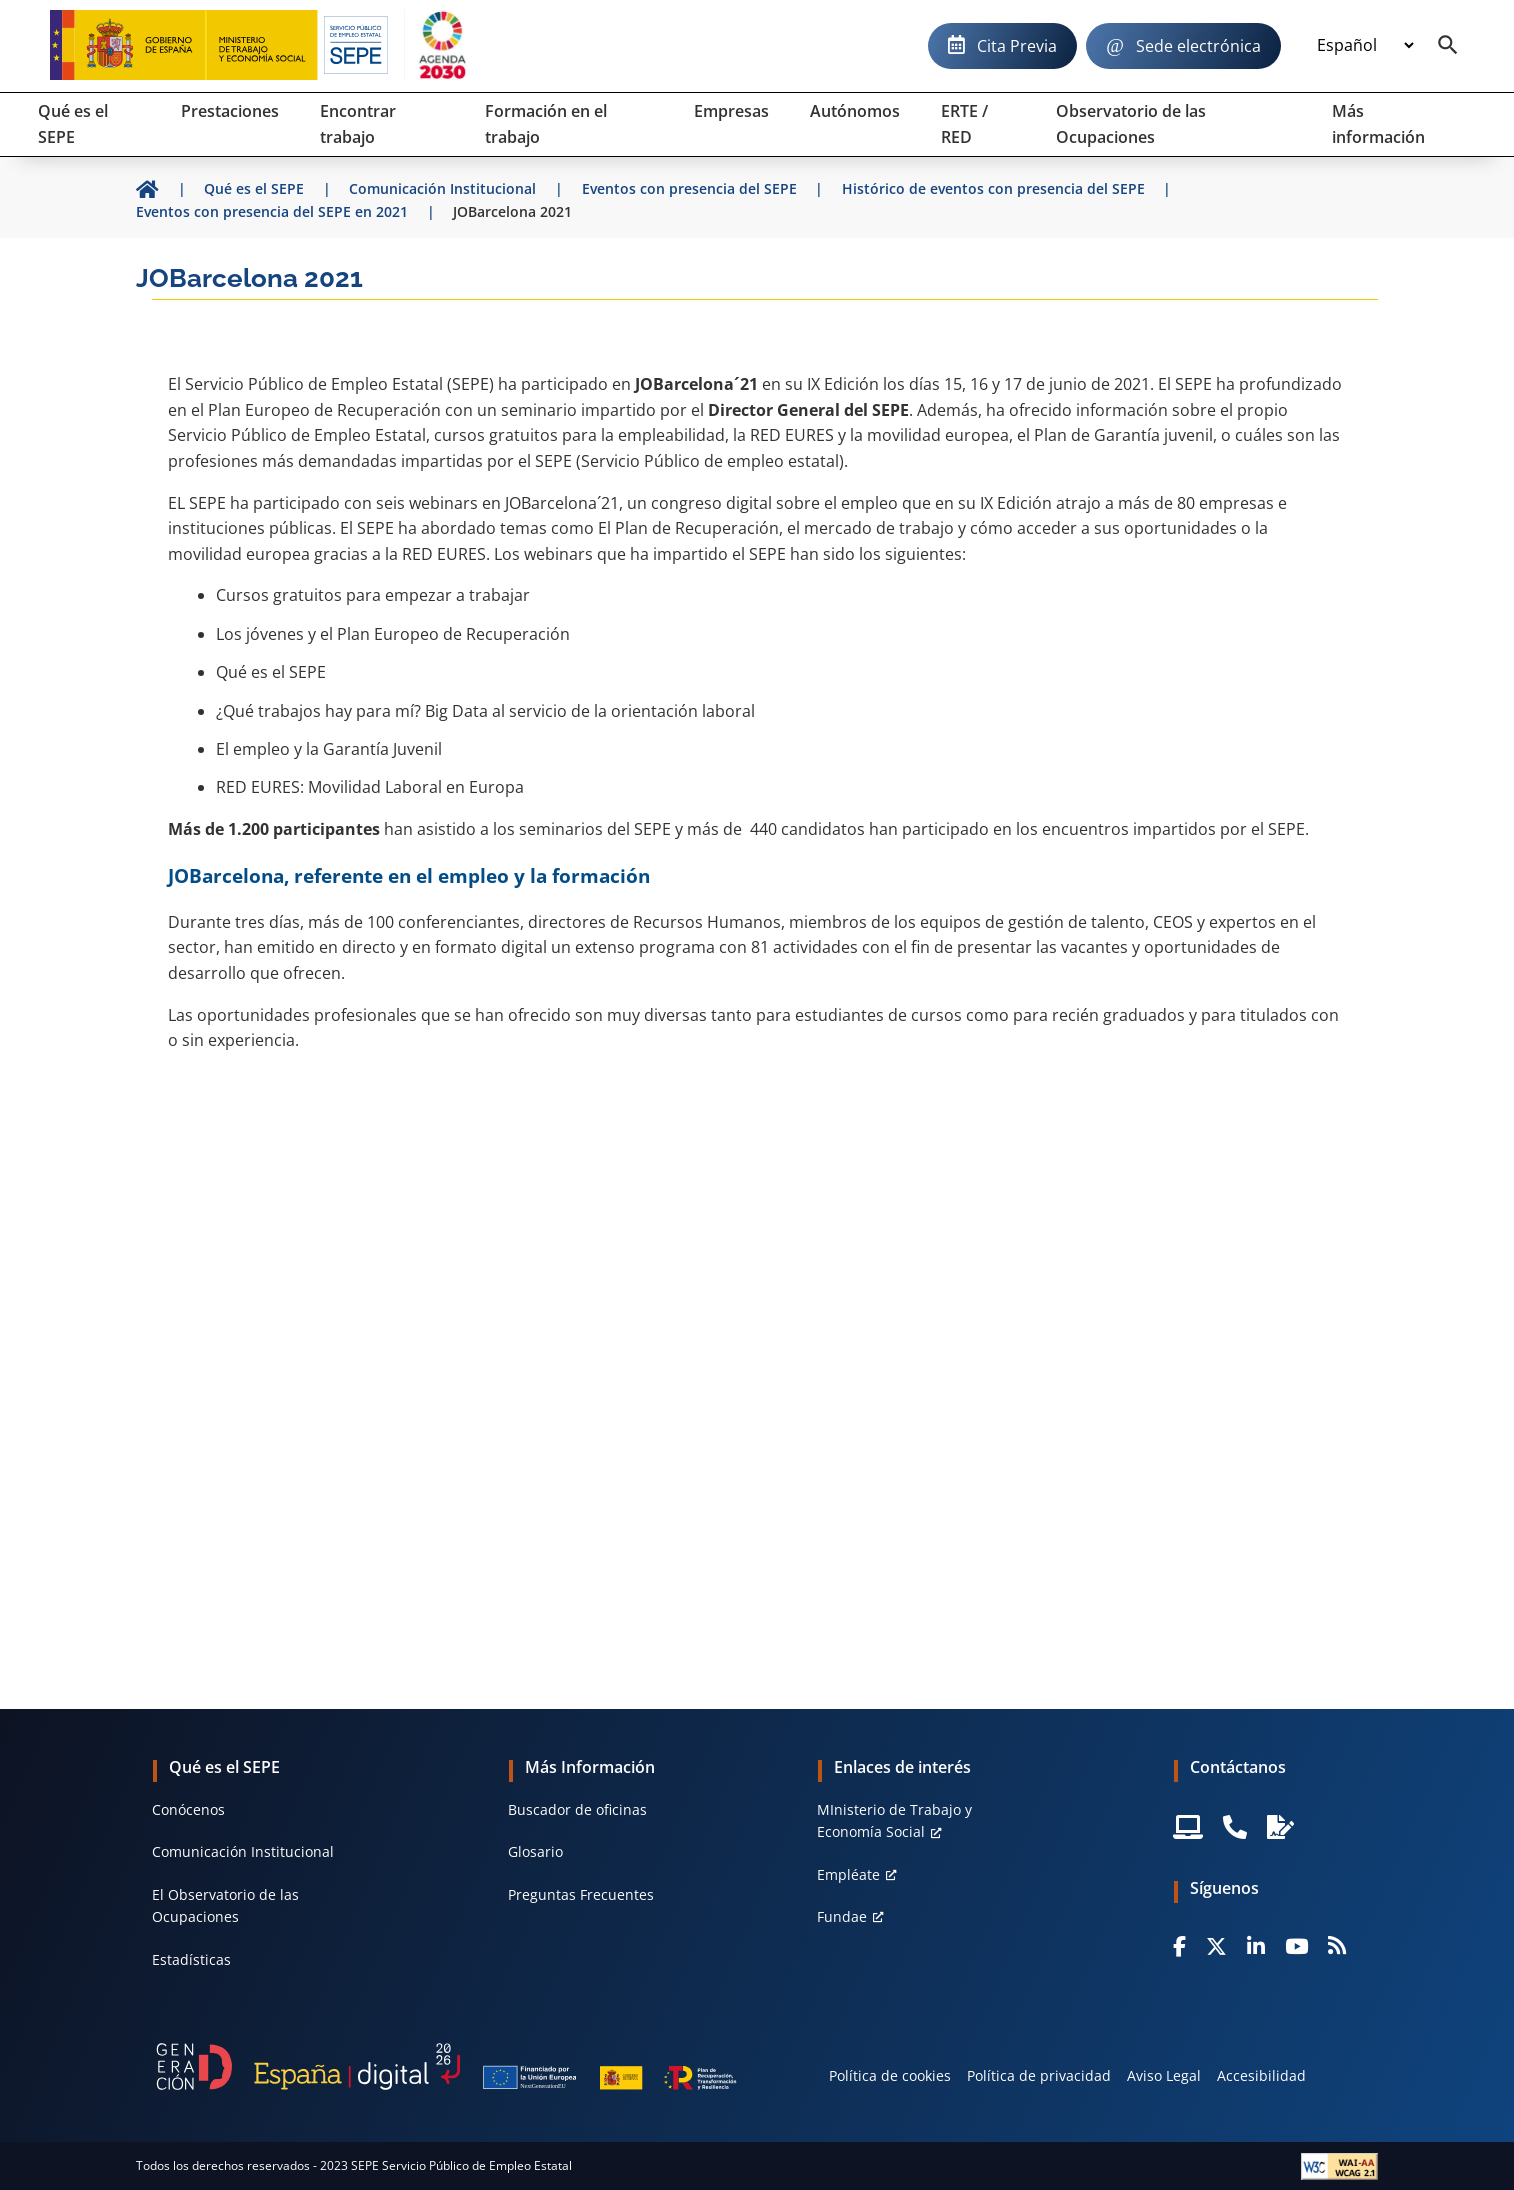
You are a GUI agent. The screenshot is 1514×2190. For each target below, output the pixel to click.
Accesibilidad (1261, 2075)
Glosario (535, 1851)
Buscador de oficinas (577, 1809)
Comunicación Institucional (243, 1851)
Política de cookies (890, 2075)
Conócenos (188, 1809)
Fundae (842, 1916)
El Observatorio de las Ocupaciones (225, 1905)
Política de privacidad (1039, 2075)
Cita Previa (1017, 46)
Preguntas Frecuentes (581, 1894)
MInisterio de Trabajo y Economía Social (894, 1820)
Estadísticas (191, 1959)
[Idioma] (1365, 46)
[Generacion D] (446, 2066)
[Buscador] (1448, 46)
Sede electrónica (1198, 46)
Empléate (848, 1874)
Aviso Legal (1164, 2075)
